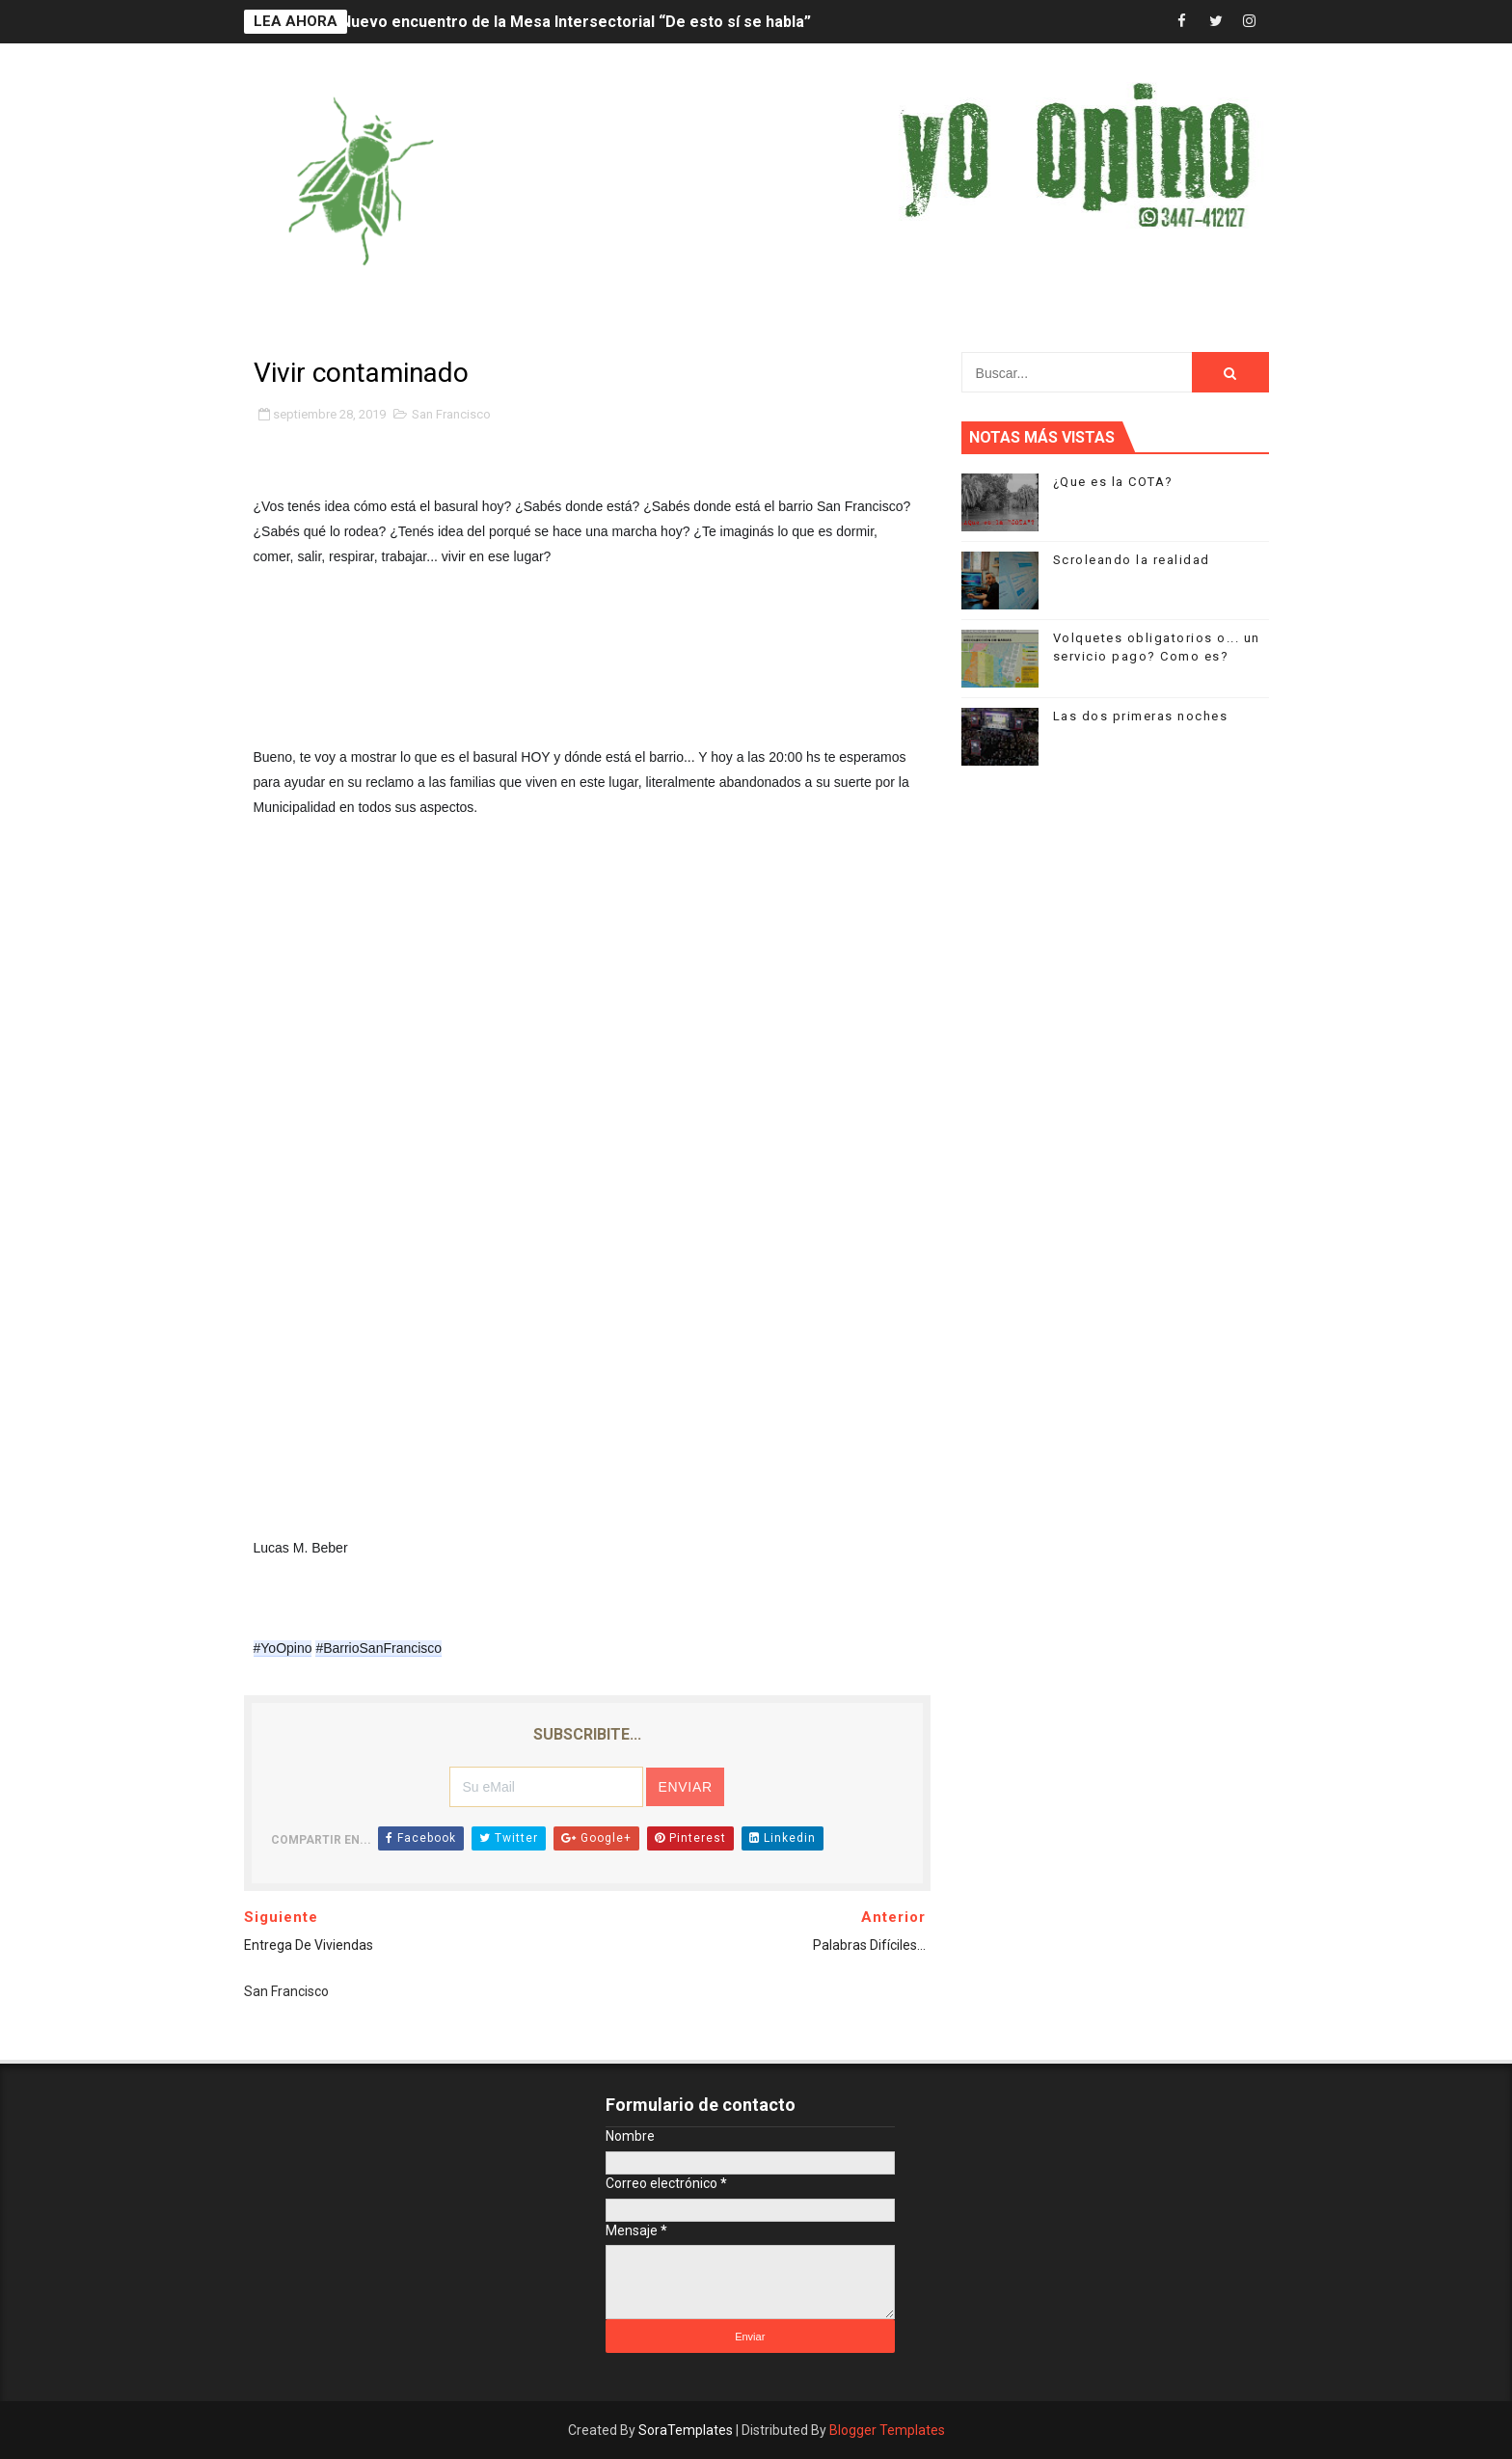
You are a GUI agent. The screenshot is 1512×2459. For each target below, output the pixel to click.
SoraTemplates (685, 2430)
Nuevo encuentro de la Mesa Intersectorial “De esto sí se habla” (575, 22)
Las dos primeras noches (1140, 716)
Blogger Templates (887, 2430)
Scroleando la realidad (1131, 560)
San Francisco (451, 414)
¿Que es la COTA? (1113, 481)
